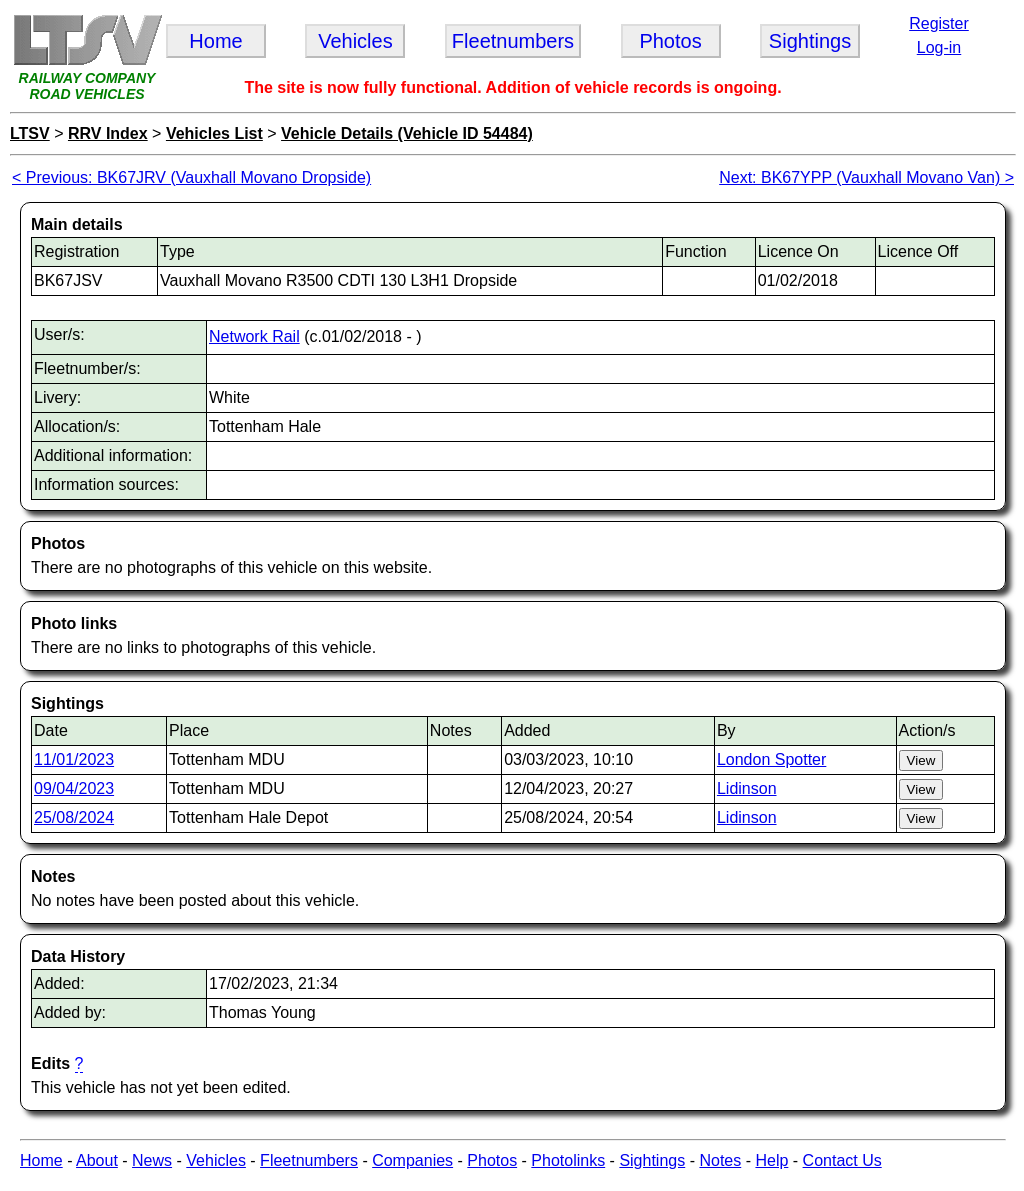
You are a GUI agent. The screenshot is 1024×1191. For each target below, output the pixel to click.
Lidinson (747, 788)
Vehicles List (214, 133)
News (152, 1160)
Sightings (652, 1160)
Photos (492, 1160)
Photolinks (568, 1160)
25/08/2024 (74, 817)
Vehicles (216, 1160)
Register (939, 23)
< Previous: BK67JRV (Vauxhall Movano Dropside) (191, 177)
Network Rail (254, 336)
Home (41, 1160)
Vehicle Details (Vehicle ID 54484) (407, 133)
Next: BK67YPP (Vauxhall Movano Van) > (866, 177)
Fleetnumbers (309, 1160)
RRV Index (108, 133)
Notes (720, 1160)
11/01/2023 (74, 759)
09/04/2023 (74, 788)
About (97, 1160)
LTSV (30, 133)
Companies (412, 1160)
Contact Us (842, 1160)
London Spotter (771, 759)
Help (771, 1160)
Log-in (939, 47)
